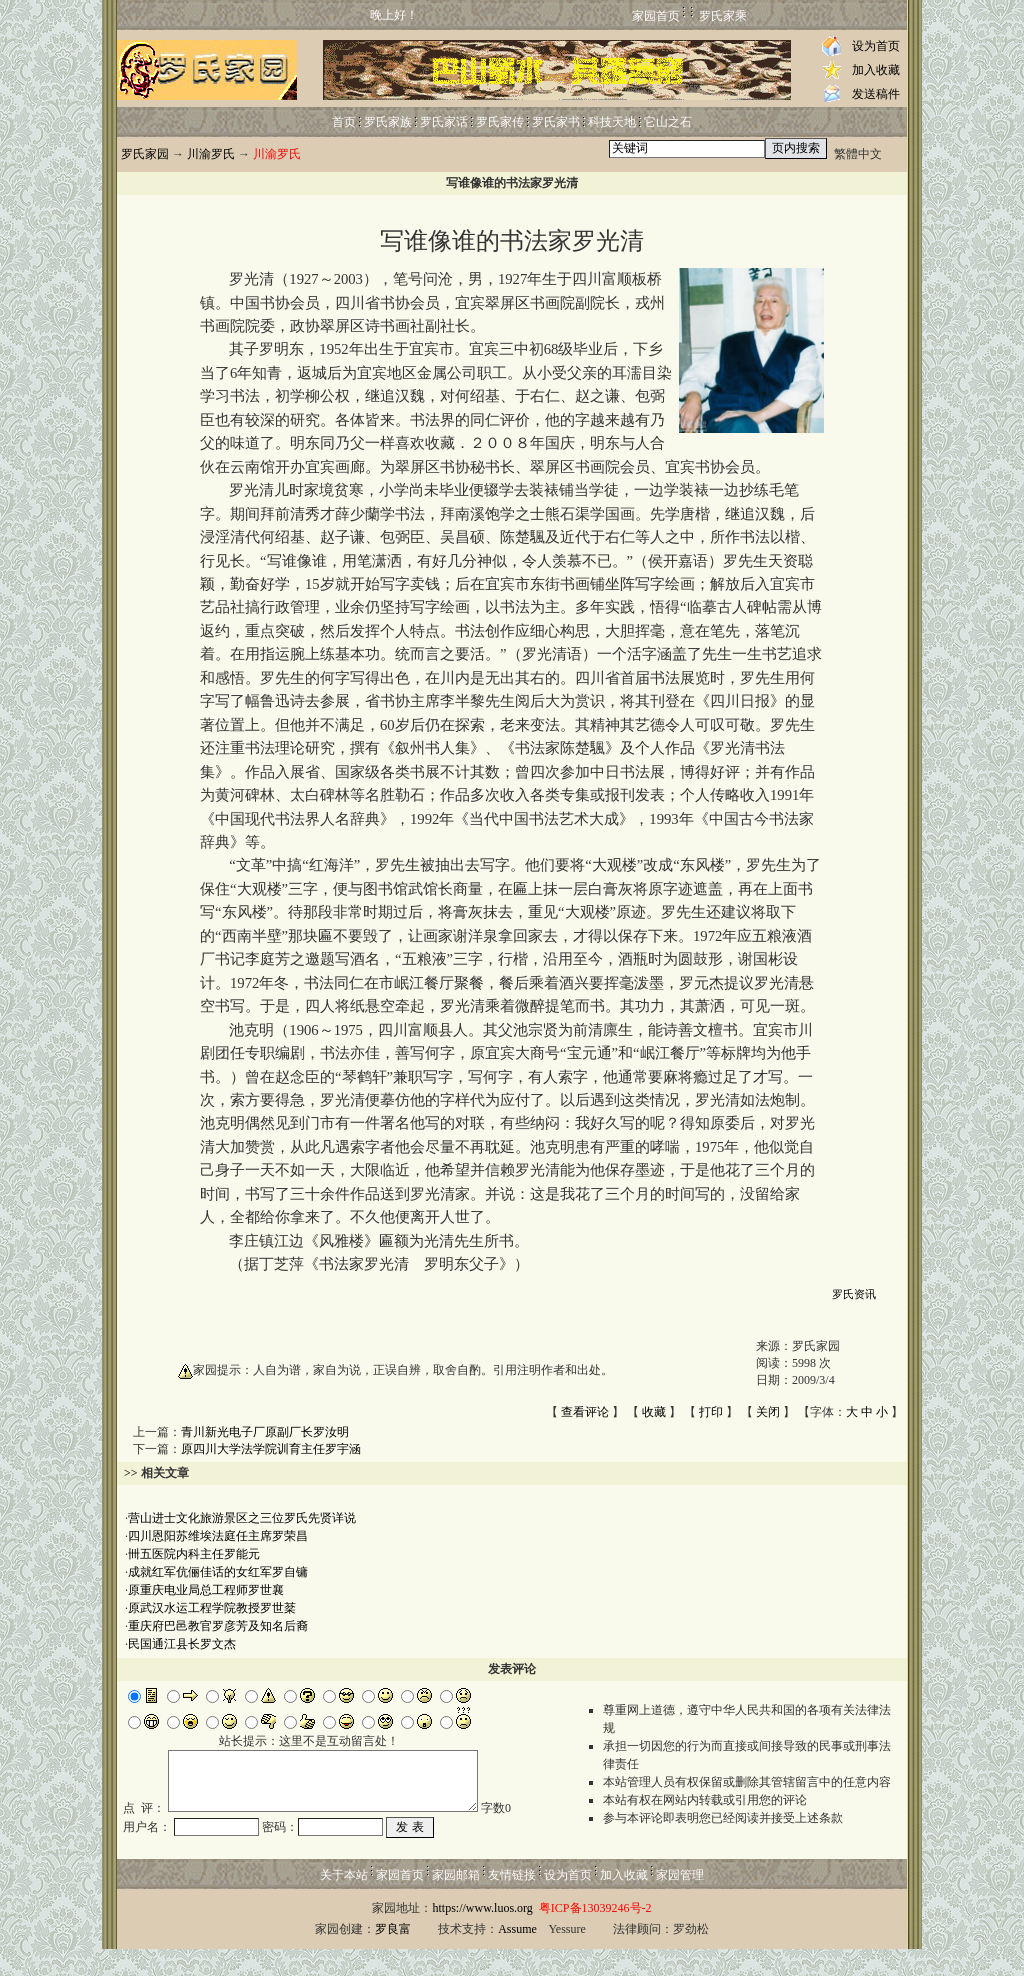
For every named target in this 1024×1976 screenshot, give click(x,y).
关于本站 (344, 1902)
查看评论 (585, 1412)
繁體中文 (858, 154)
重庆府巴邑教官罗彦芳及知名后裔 (218, 1626)
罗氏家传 (500, 122)
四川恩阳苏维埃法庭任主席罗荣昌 (218, 1536)
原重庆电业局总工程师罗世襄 (206, 1590)
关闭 (768, 1412)
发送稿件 (876, 94)
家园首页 (656, 16)
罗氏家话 (444, 122)
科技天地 (612, 122)
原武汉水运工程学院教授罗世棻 (212, 1608)
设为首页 (876, 46)
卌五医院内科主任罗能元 (194, 1554)
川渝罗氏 (211, 154)
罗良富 (393, 1956)
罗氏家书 (556, 122)
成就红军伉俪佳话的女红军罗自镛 (218, 1572)
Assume (517, 1956)
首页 (344, 122)
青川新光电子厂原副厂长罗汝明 (265, 1432)
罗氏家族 (388, 122)
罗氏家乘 (723, 16)
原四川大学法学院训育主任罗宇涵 (271, 1449)
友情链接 (512, 1902)
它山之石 (668, 122)
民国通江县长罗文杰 (182, 1644)
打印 (711, 1412)
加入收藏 (876, 70)
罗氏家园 (145, 154)
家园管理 (680, 1902)
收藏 (654, 1412)
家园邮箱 (456, 1902)
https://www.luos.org (482, 1935)
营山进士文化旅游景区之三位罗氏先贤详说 (242, 1518)
